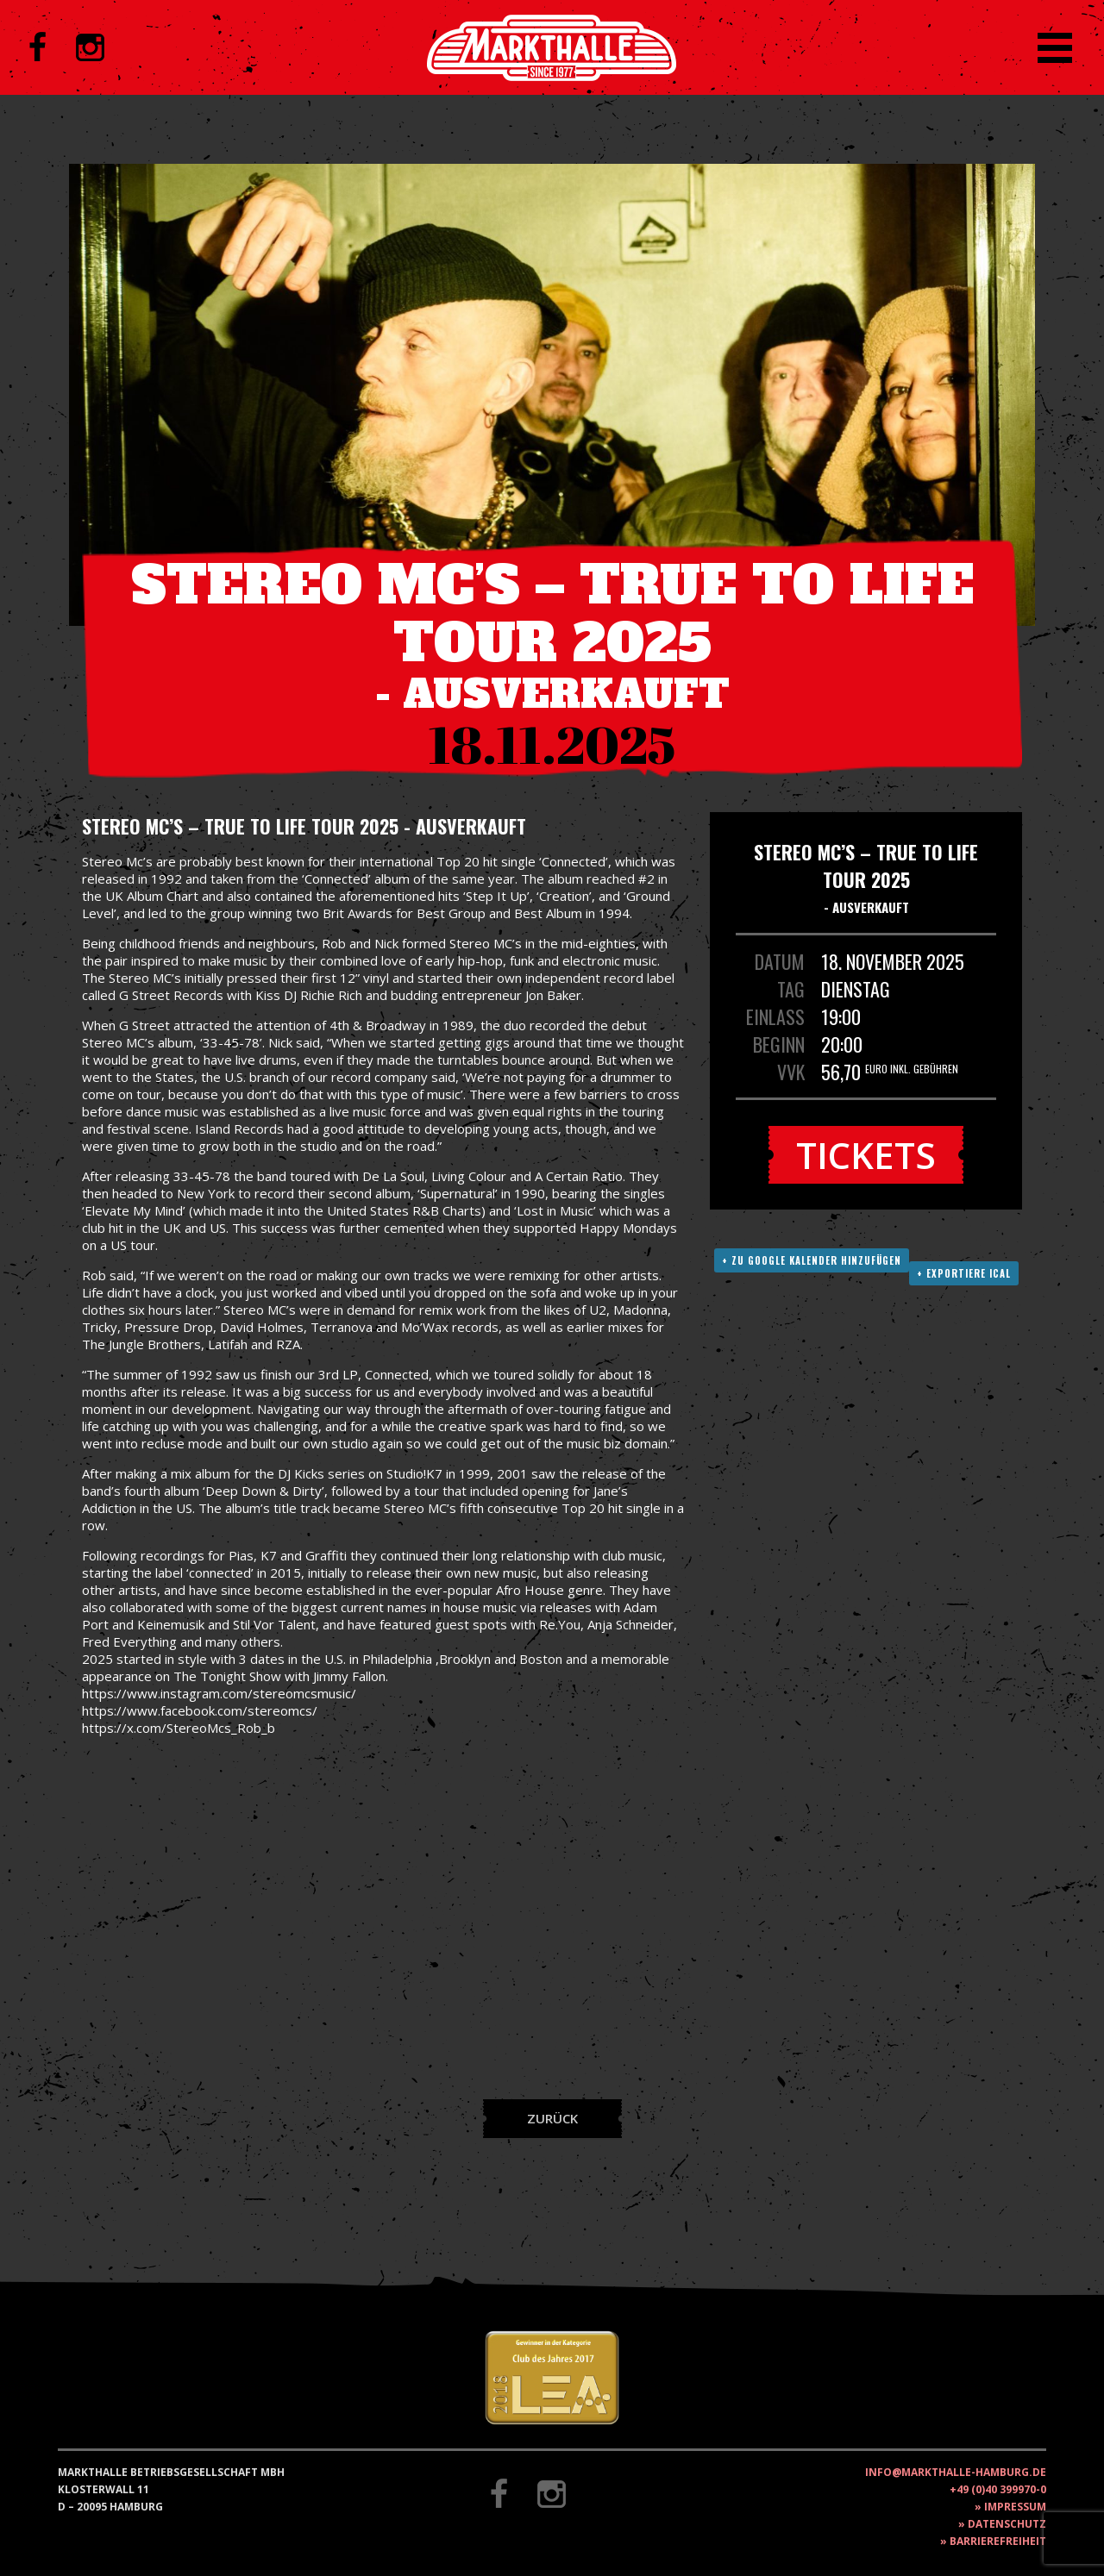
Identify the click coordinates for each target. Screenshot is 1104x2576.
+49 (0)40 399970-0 (998, 2489)
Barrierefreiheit (998, 2541)
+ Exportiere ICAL (964, 1273)
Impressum (1015, 2506)
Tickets (866, 1154)
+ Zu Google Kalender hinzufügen (811, 1260)
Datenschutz (1007, 2524)
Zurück (552, 2118)
